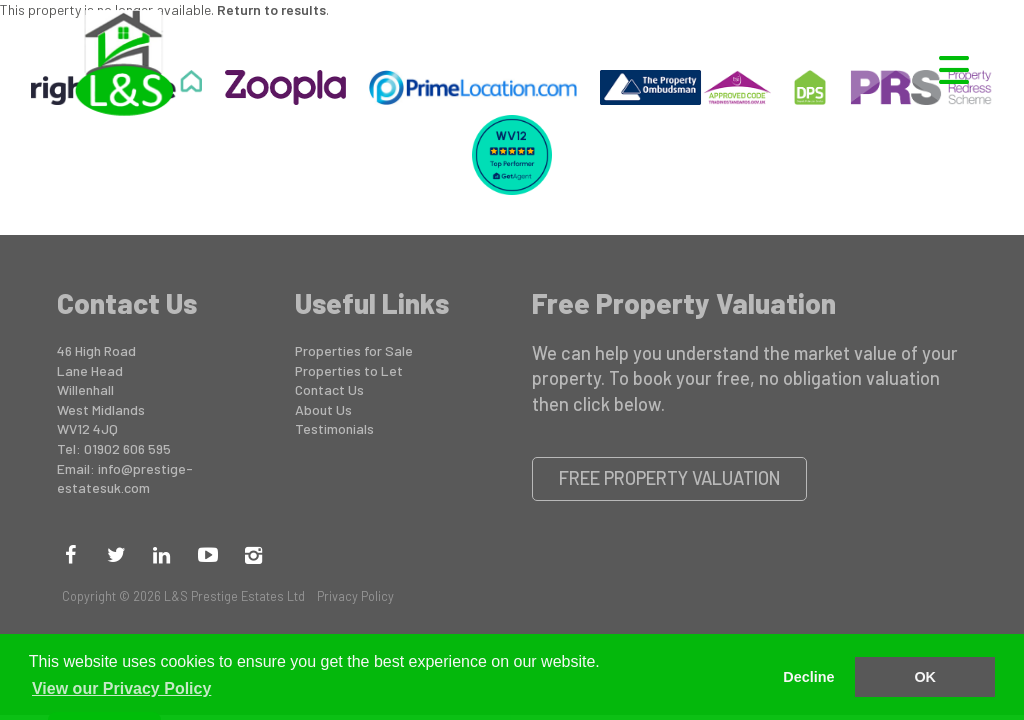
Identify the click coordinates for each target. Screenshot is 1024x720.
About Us (323, 409)
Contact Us (329, 389)
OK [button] (925, 677)
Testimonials (334, 428)
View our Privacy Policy (121, 688)
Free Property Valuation (670, 478)
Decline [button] (808, 677)
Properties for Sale (354, 350)
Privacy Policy (355, 596)
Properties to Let (349, 370)
